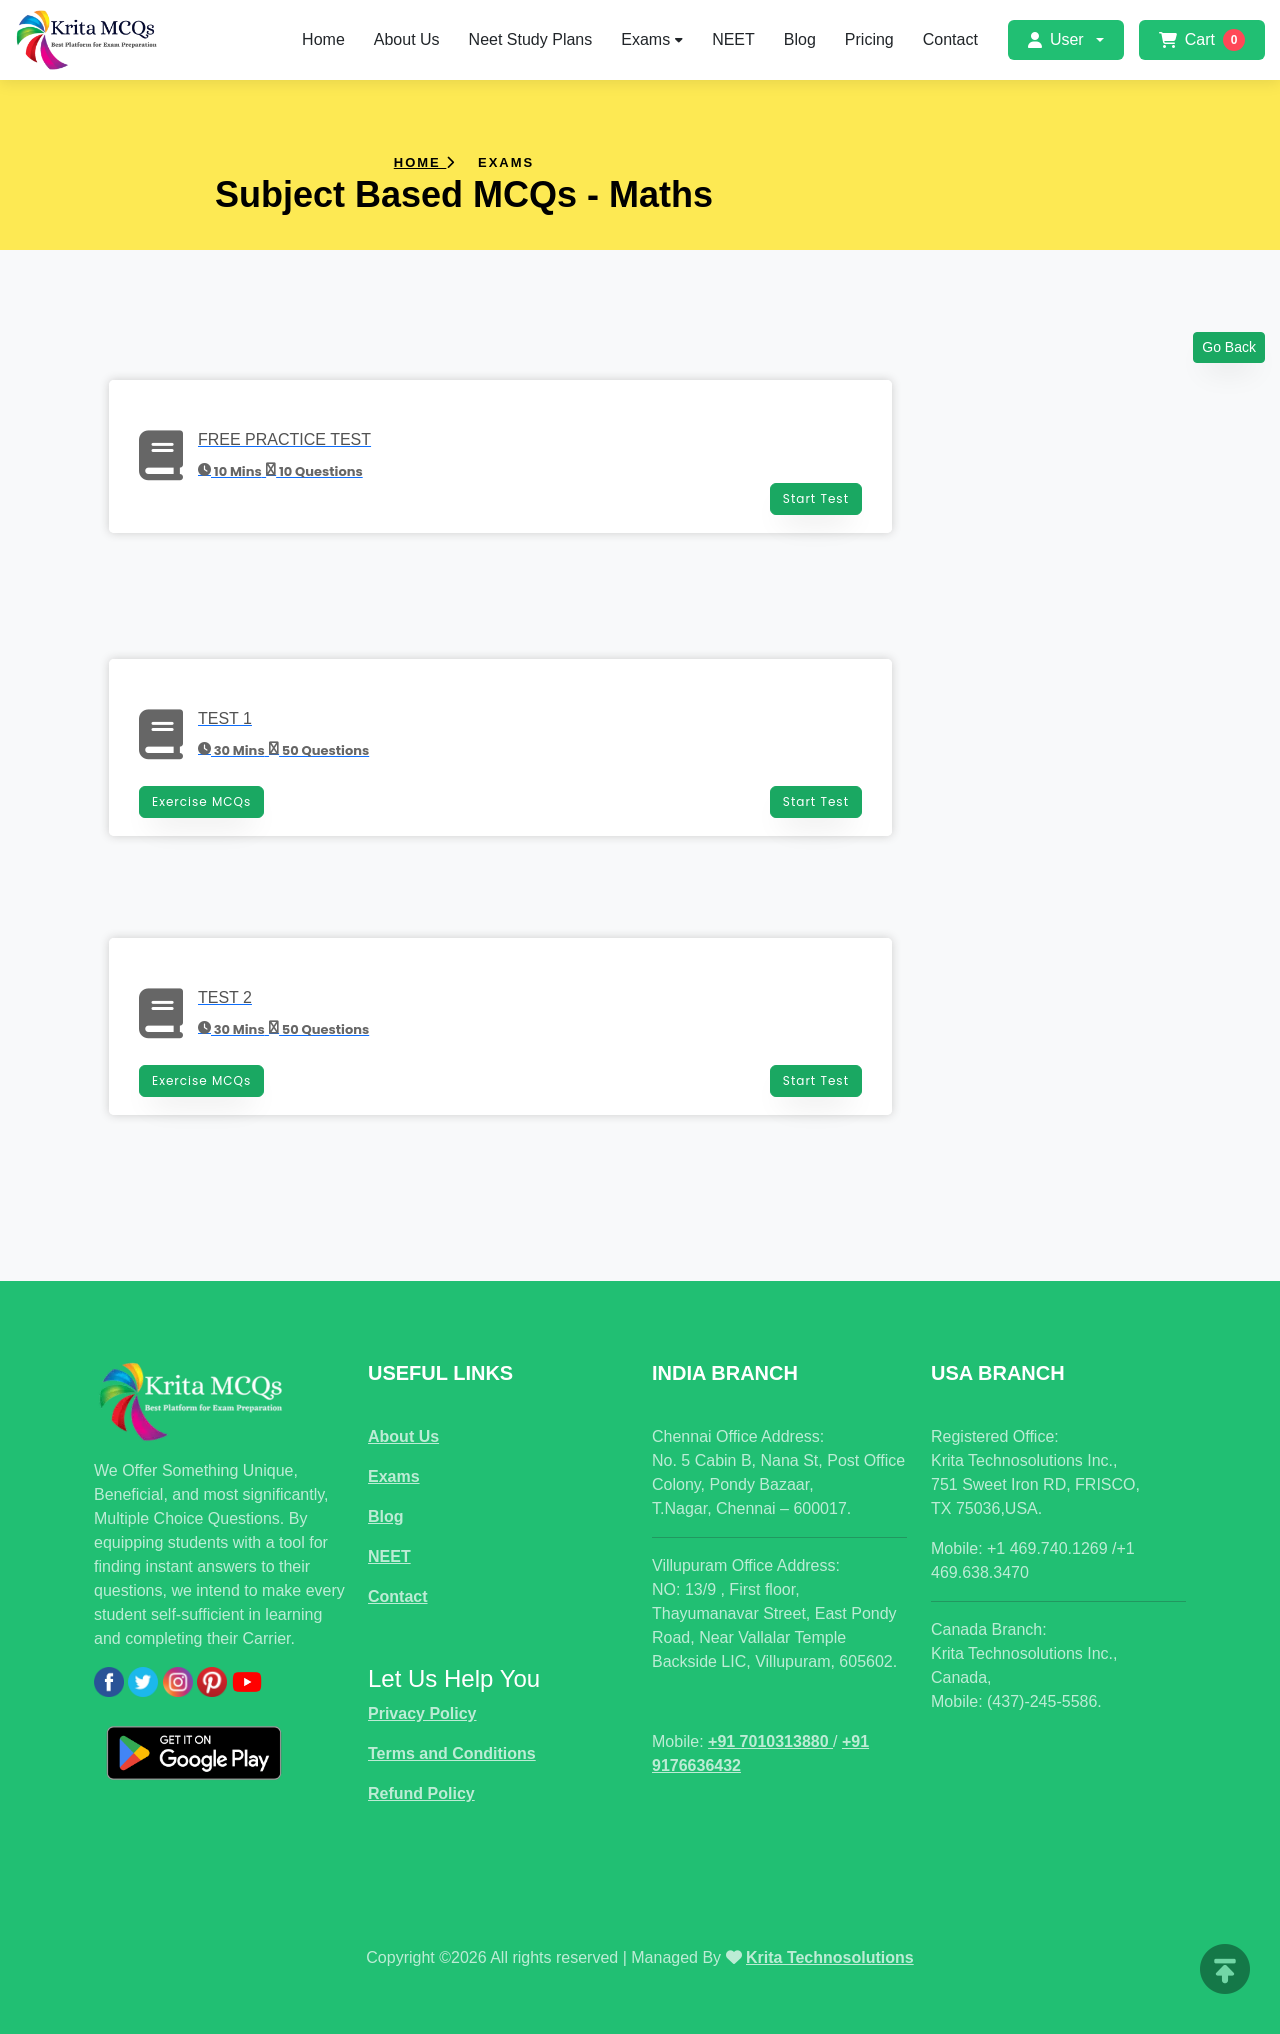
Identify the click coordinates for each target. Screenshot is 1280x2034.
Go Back (1229, 347)
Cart (1202, 40)
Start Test (816, 498)
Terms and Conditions (452, 1753)
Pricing (869, 39)
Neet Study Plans (531, 39)
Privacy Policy (422, 1713)
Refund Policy (421, 1793)
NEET (733, 39)
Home (323, 39)
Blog (800, 39)
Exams (652, 39)
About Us (407, 39)
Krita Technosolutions (830, 1957)
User (1056, 39)
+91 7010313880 (770, 1741)
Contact (950, 39)
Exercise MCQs (201, 801)
